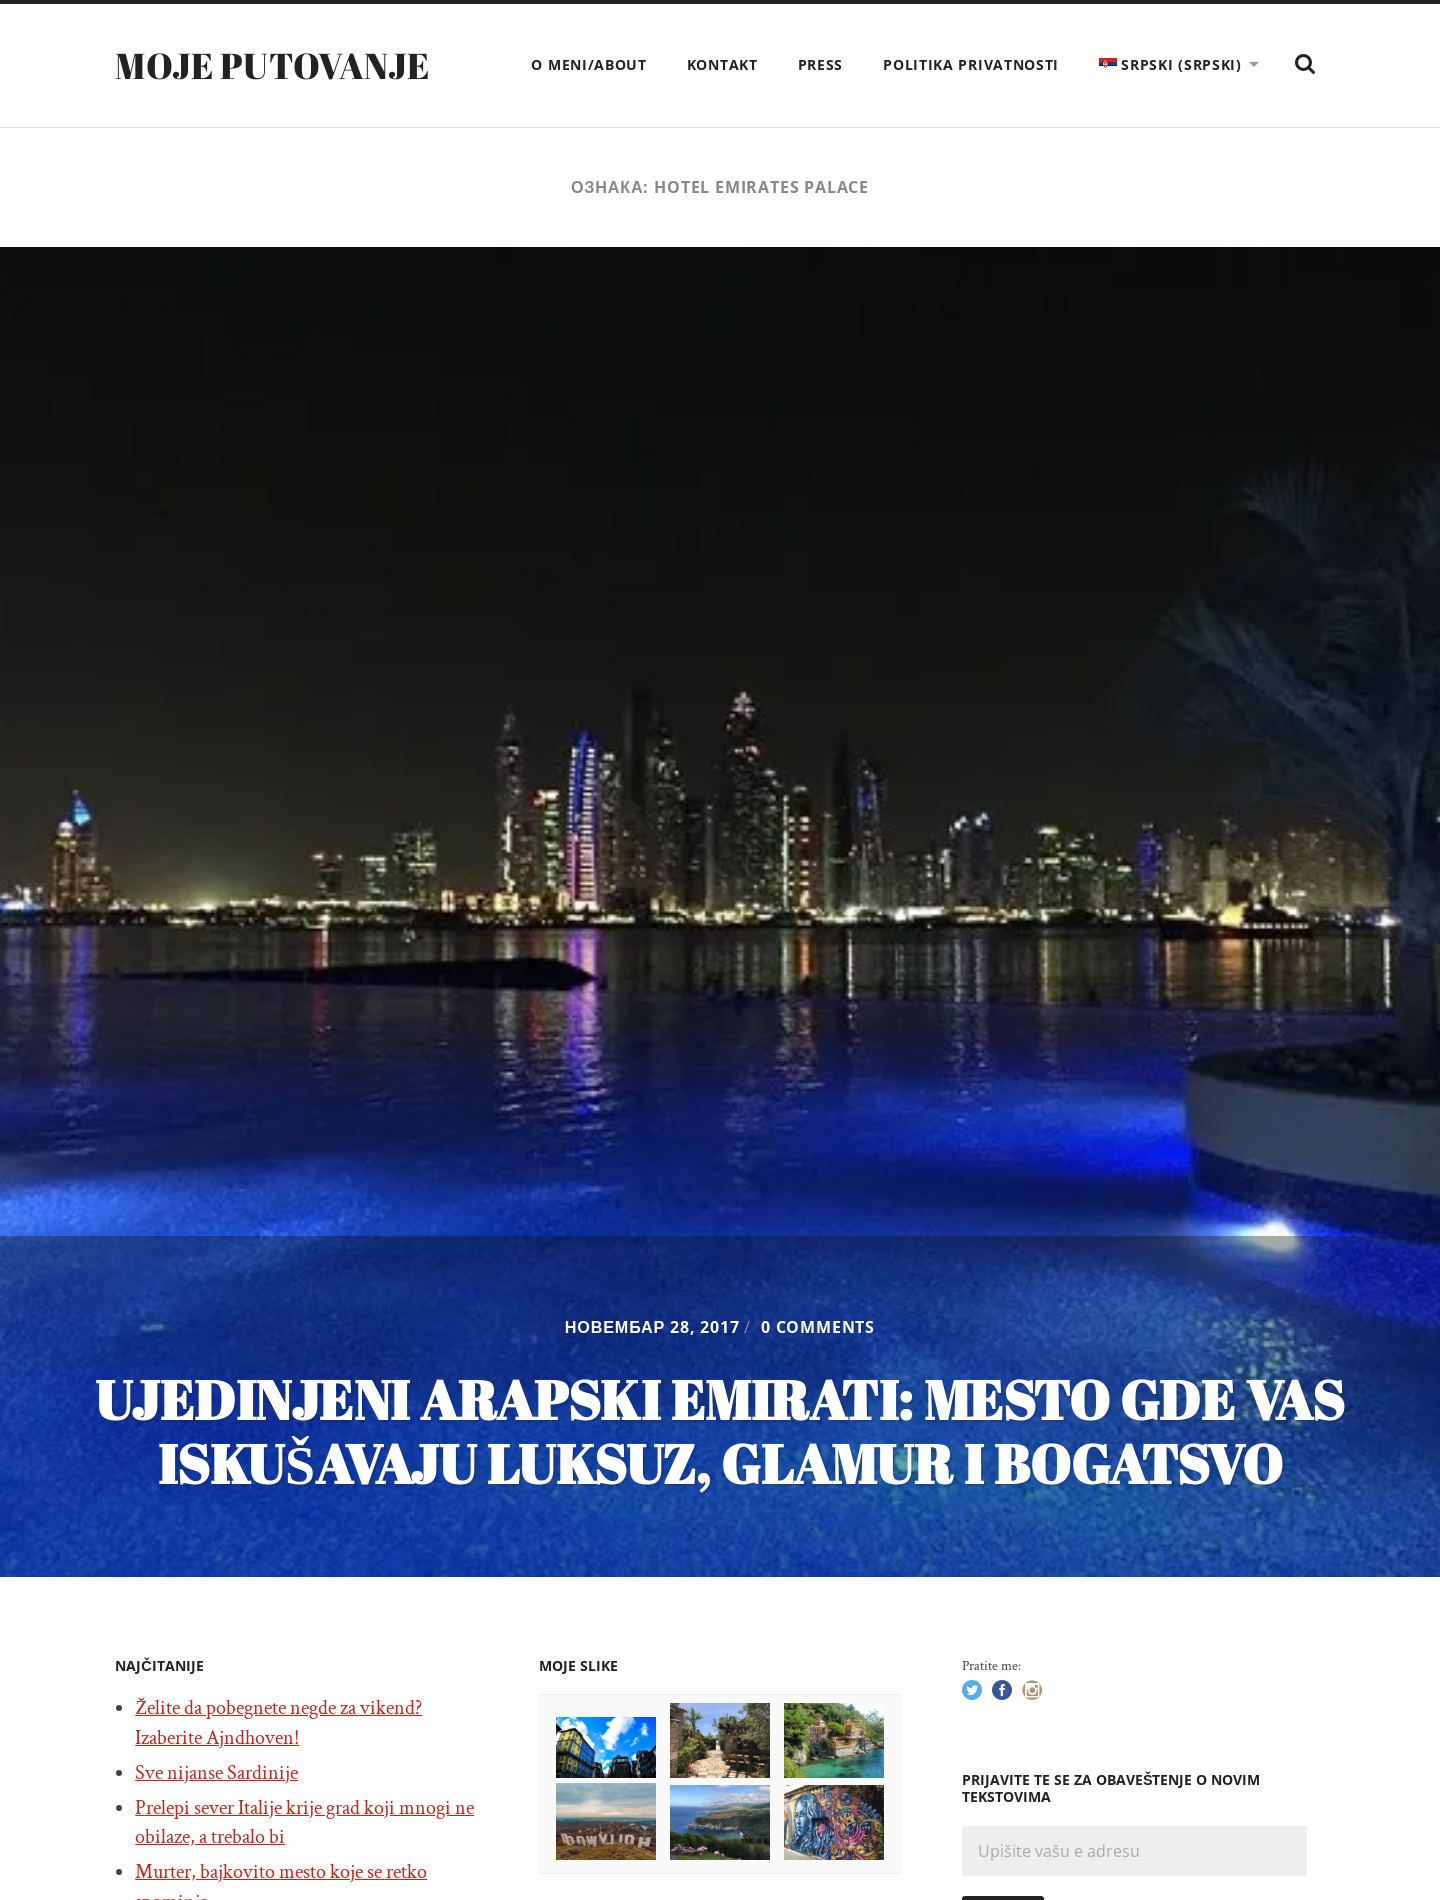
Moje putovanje (272, 65)
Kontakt (722, 64)
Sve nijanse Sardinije (216, 1773)
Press (821, 64)
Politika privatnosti (971, 64)
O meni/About (588, 64)
